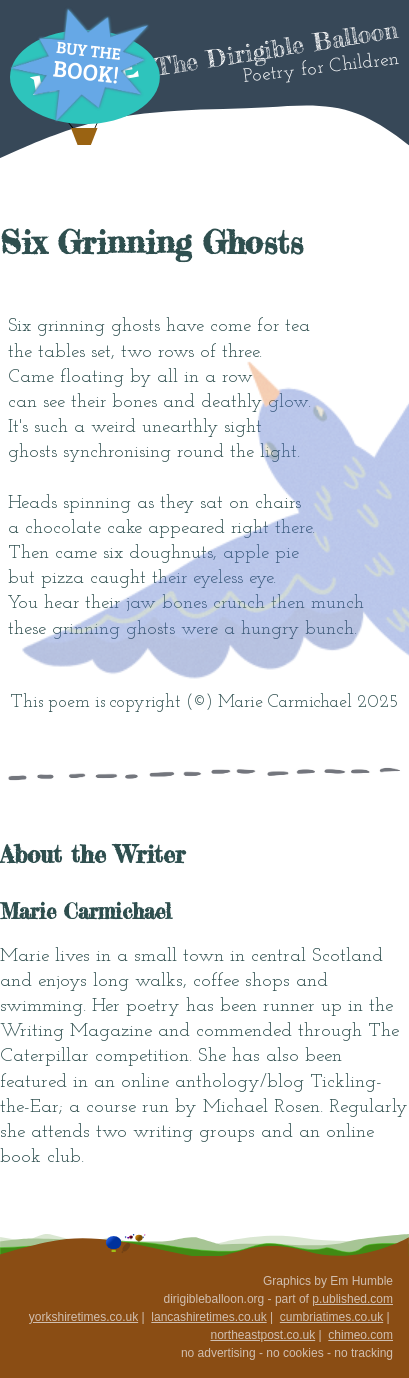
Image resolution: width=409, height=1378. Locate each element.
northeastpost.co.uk (262, 1335)
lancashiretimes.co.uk (208, 1317)
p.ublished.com (352, 1299)
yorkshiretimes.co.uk (83, 1317)
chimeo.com (360, 1335)
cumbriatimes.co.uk (331, 1317)
